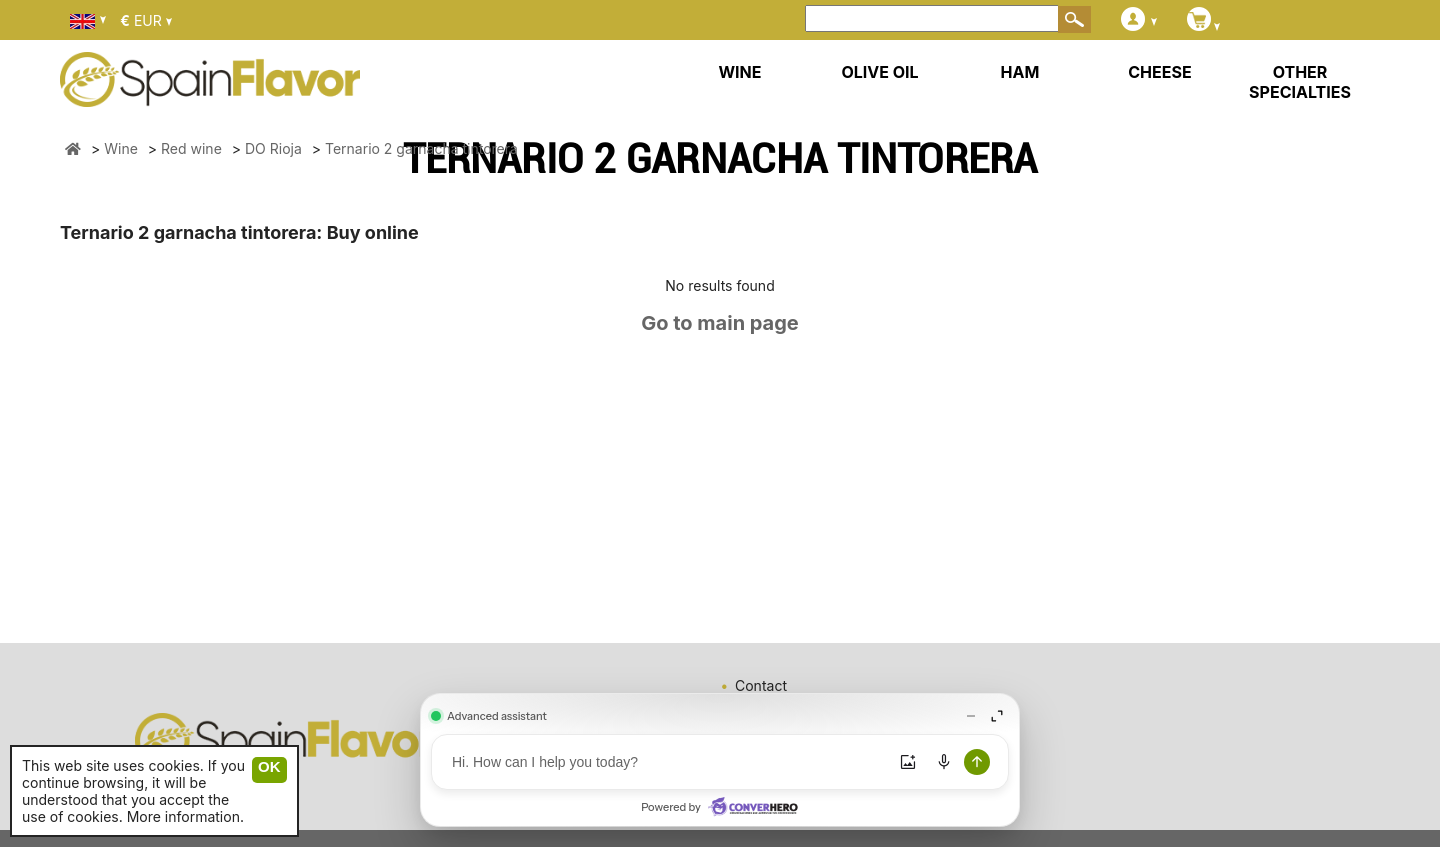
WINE (739, 72)
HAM (1020, 72)
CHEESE (1159, 72)
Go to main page (720, 323)
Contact (761, 685)
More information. (185, 816)
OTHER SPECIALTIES (1300, 82)
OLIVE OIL (879, 72)
